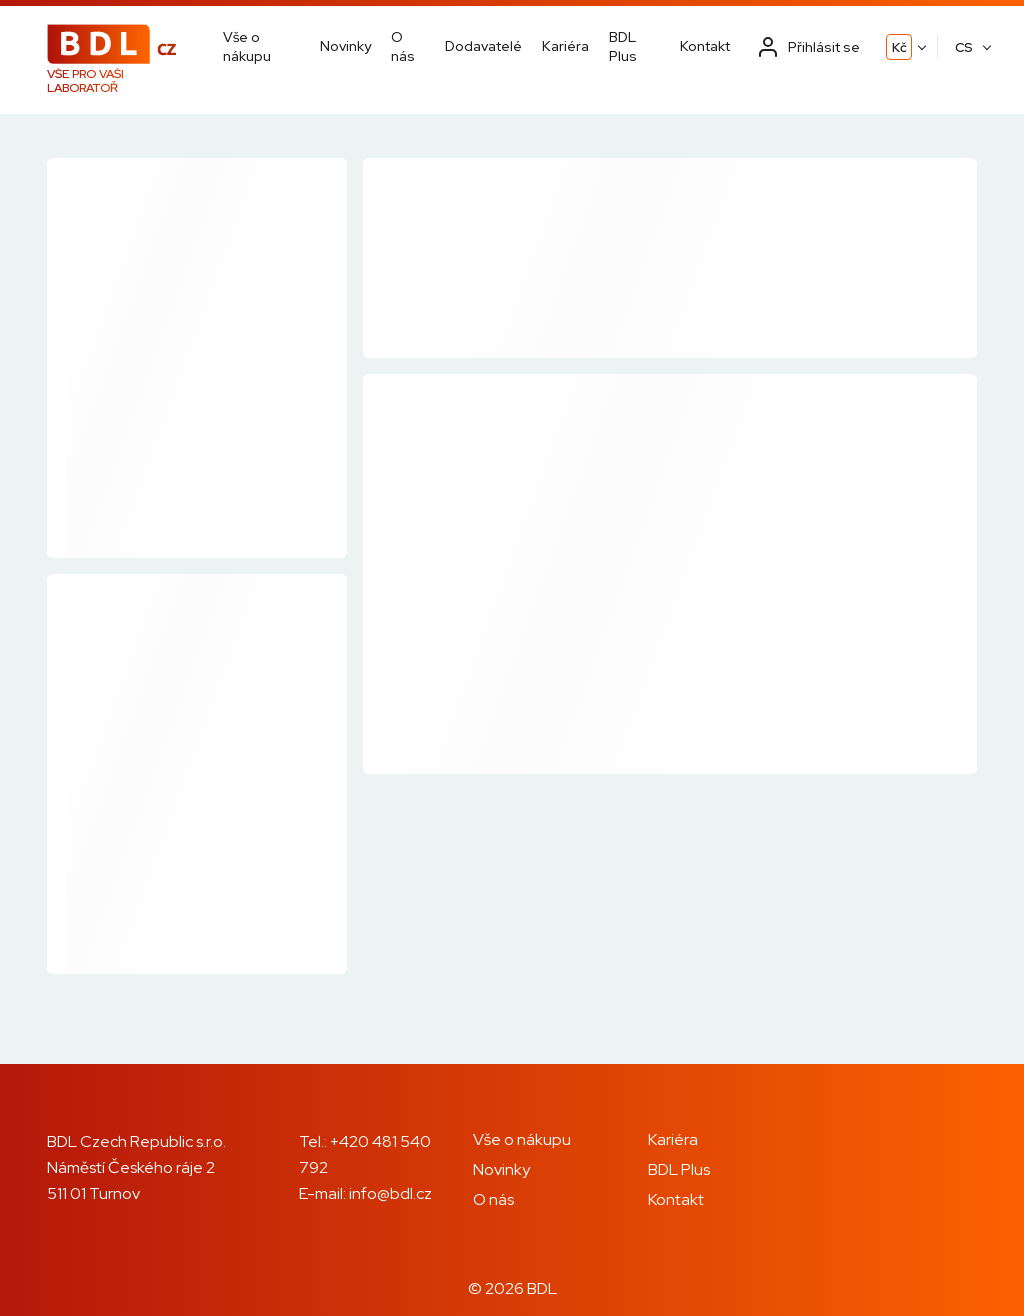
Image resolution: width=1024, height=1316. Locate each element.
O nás (403, 46)
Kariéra (565, 46)
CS (964, 47)
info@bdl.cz (390, 1193)
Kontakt (705, 46)
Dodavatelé (483, 46)
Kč (899, 47)
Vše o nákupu (247, 46)
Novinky (345, 46)
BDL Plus (623, 46)
